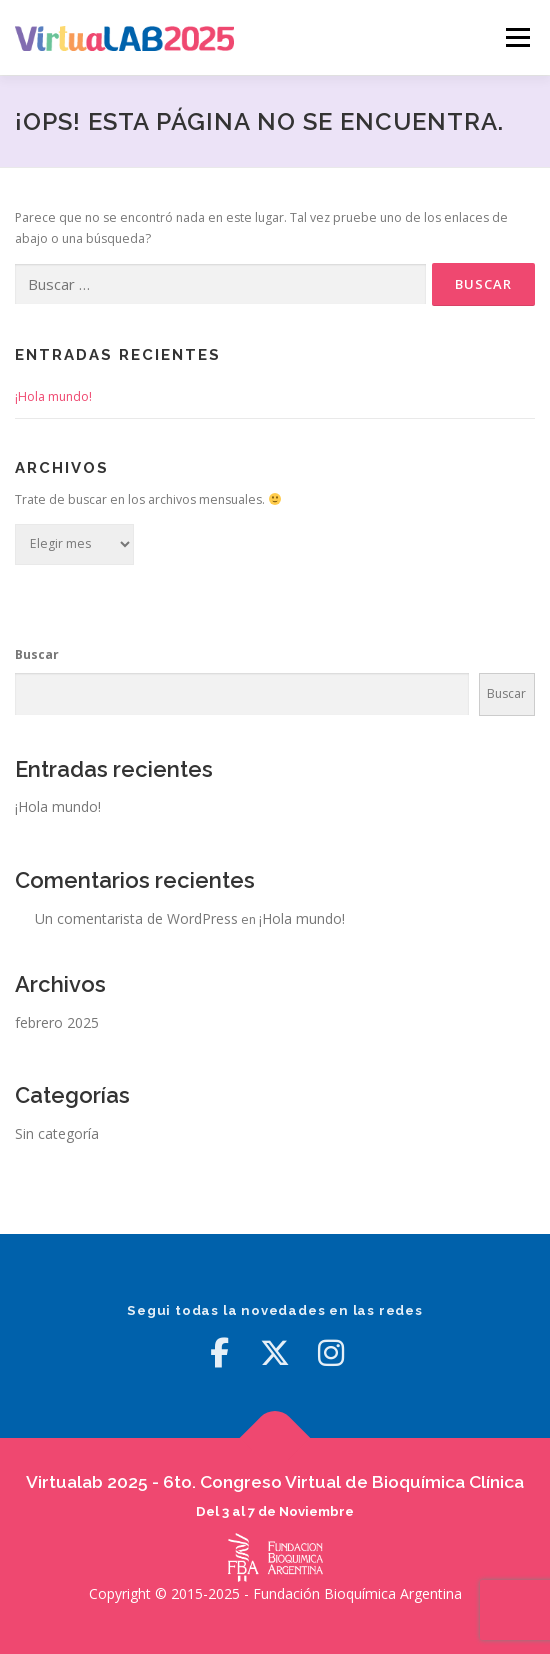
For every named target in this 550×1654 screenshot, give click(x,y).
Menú (516, 37)
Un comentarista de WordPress (136, 918)
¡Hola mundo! (53, 396)
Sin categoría (57, 1133)
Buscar (37, 654)
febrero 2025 (57, 1022)
